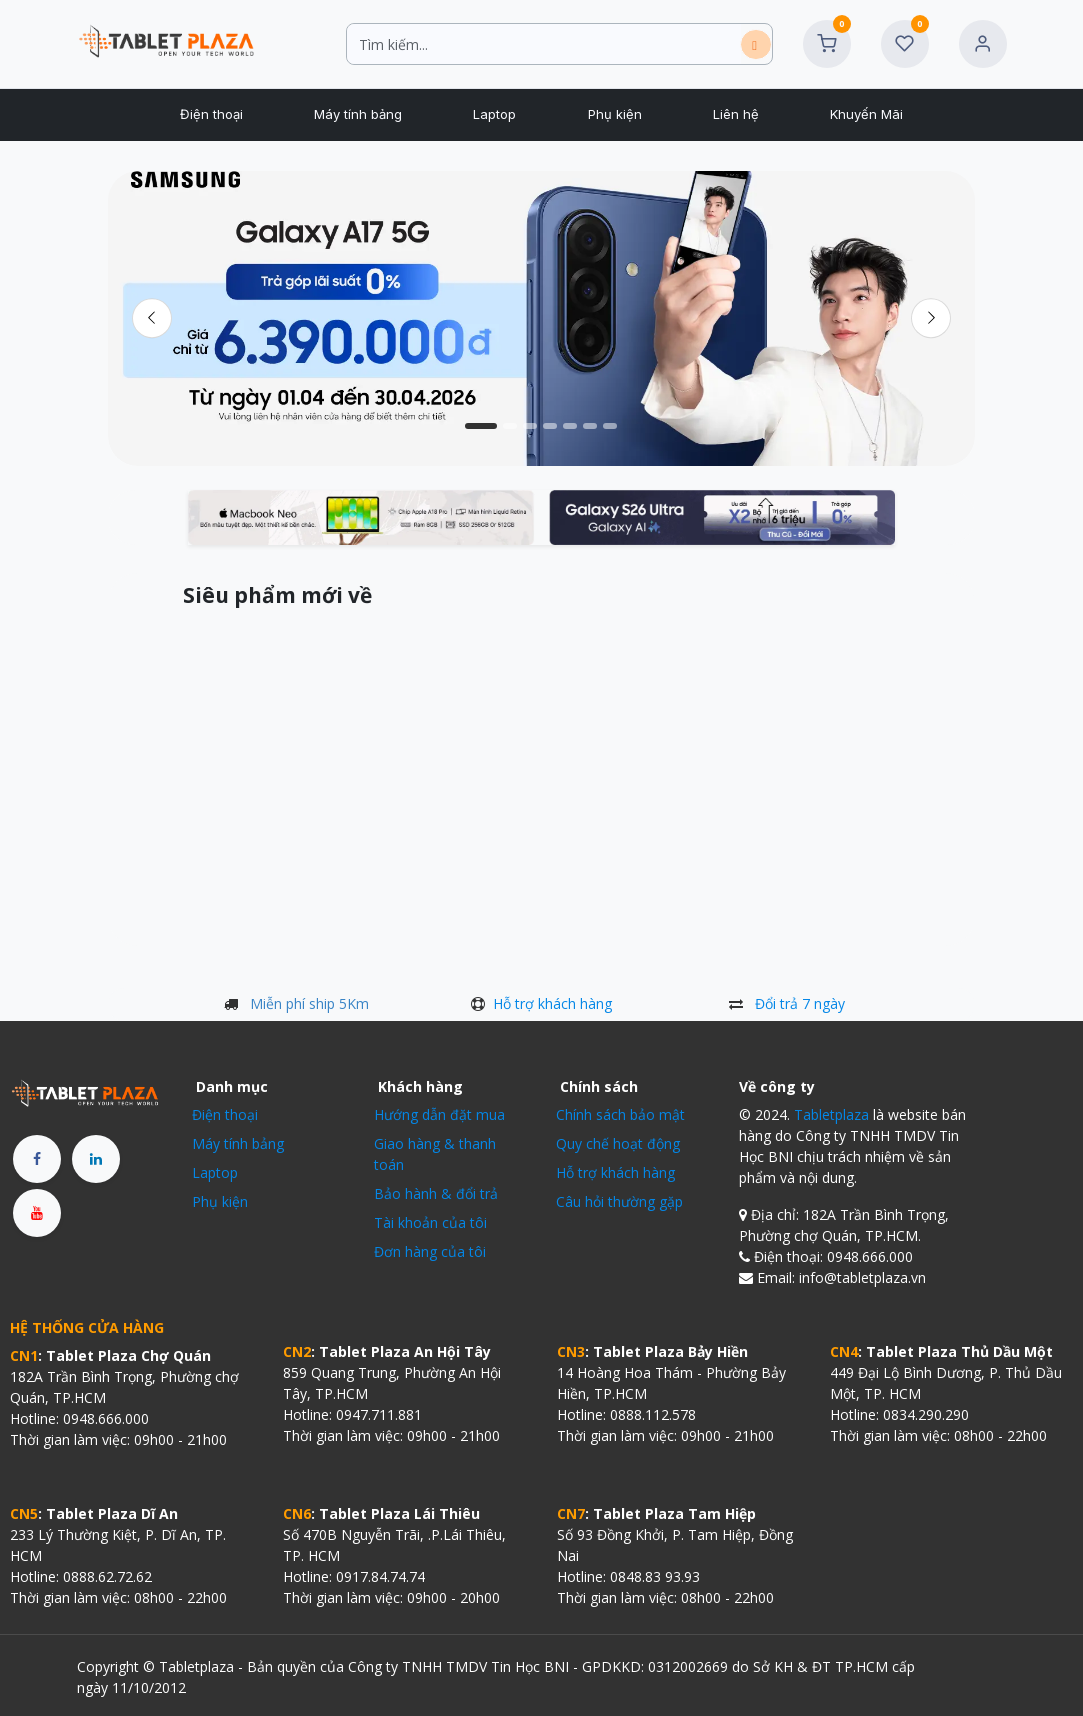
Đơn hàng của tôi (430, 1251)
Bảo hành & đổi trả (436, 1193)
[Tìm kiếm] (756, 44)
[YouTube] (37, 1213)
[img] (931, 318)
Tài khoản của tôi (430, 1222)
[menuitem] (211, 115)
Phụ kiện (220, 1201)
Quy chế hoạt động (618, 1143)
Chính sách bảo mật (620, 1114)
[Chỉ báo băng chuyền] (481, 426)
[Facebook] (37, 1159)
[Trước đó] (151, 318)
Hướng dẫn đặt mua (439, 1114)
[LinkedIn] (96, 1159)
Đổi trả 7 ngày (800, 1003)
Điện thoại (225, 1114)
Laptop (215, 1172)
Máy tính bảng (238, 1143)
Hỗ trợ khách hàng (552, 1003)
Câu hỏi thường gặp (619, 1201)
